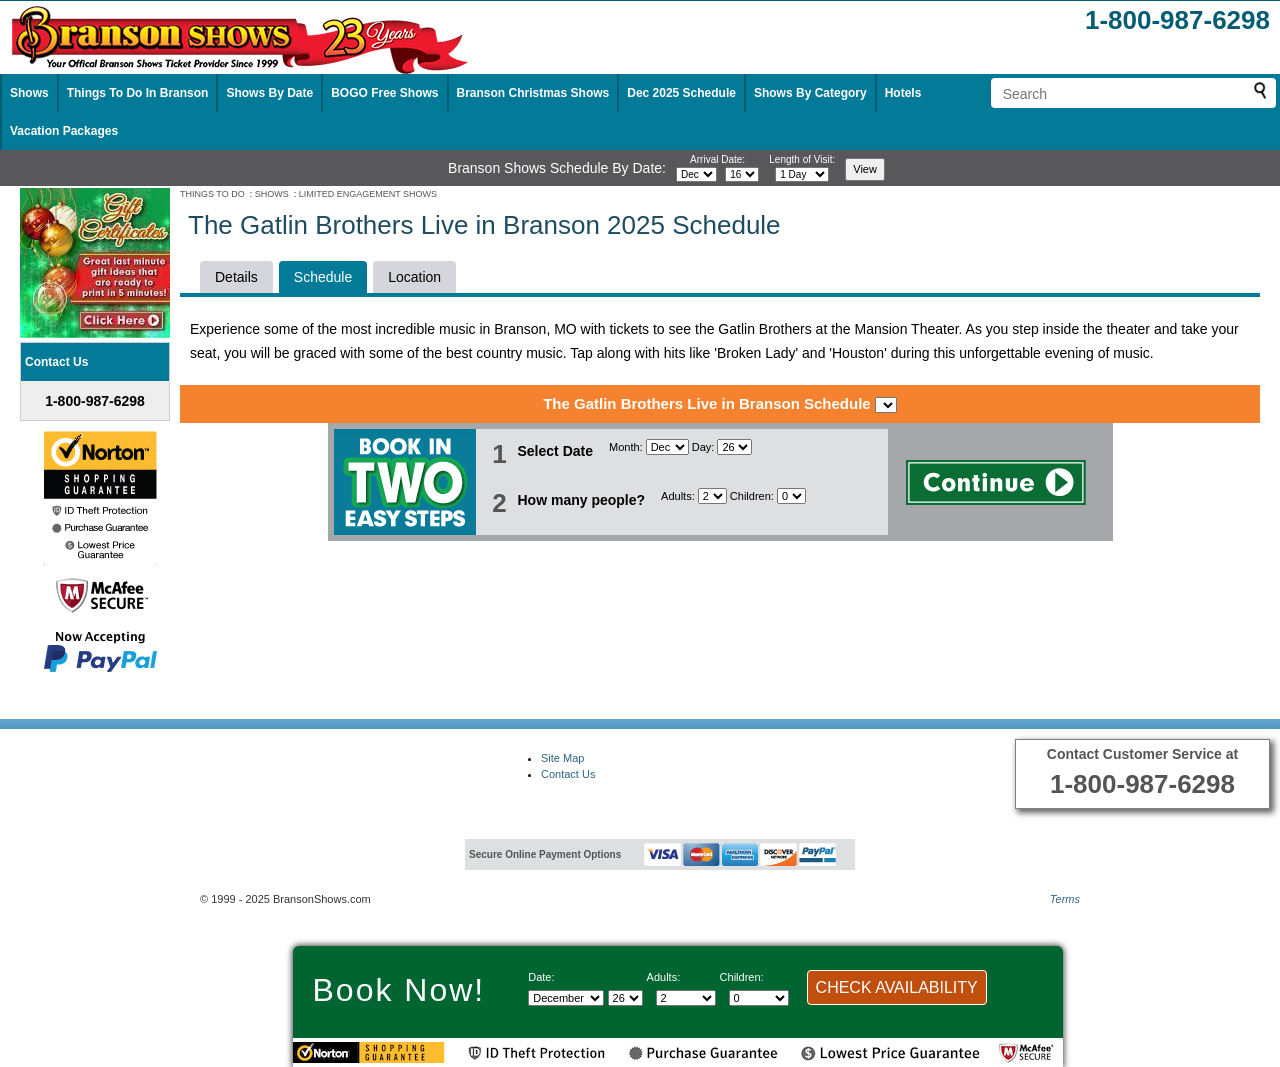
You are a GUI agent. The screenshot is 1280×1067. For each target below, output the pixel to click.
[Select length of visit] (802, 174)
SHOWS (272, 194)
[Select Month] (667, 447)
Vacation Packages (64, 131)
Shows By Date (269, 93)
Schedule (323, 277)
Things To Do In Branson (138, 93)
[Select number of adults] (712, 496)
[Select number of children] (791, 496)
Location (414, 277)
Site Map (562, 758)
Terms (1065, 899)
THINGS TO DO (212, 194)
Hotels (903, 93)
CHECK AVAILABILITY (897, 987)
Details (236, 277)
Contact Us (568, 774)
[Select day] (742, 174)
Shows (29, 93)
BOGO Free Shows (384, 93)
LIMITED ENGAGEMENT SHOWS (368, 194)
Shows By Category (810, 93)
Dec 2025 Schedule (681, 93)
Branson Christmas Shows (533, 93)
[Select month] (696, 174)
